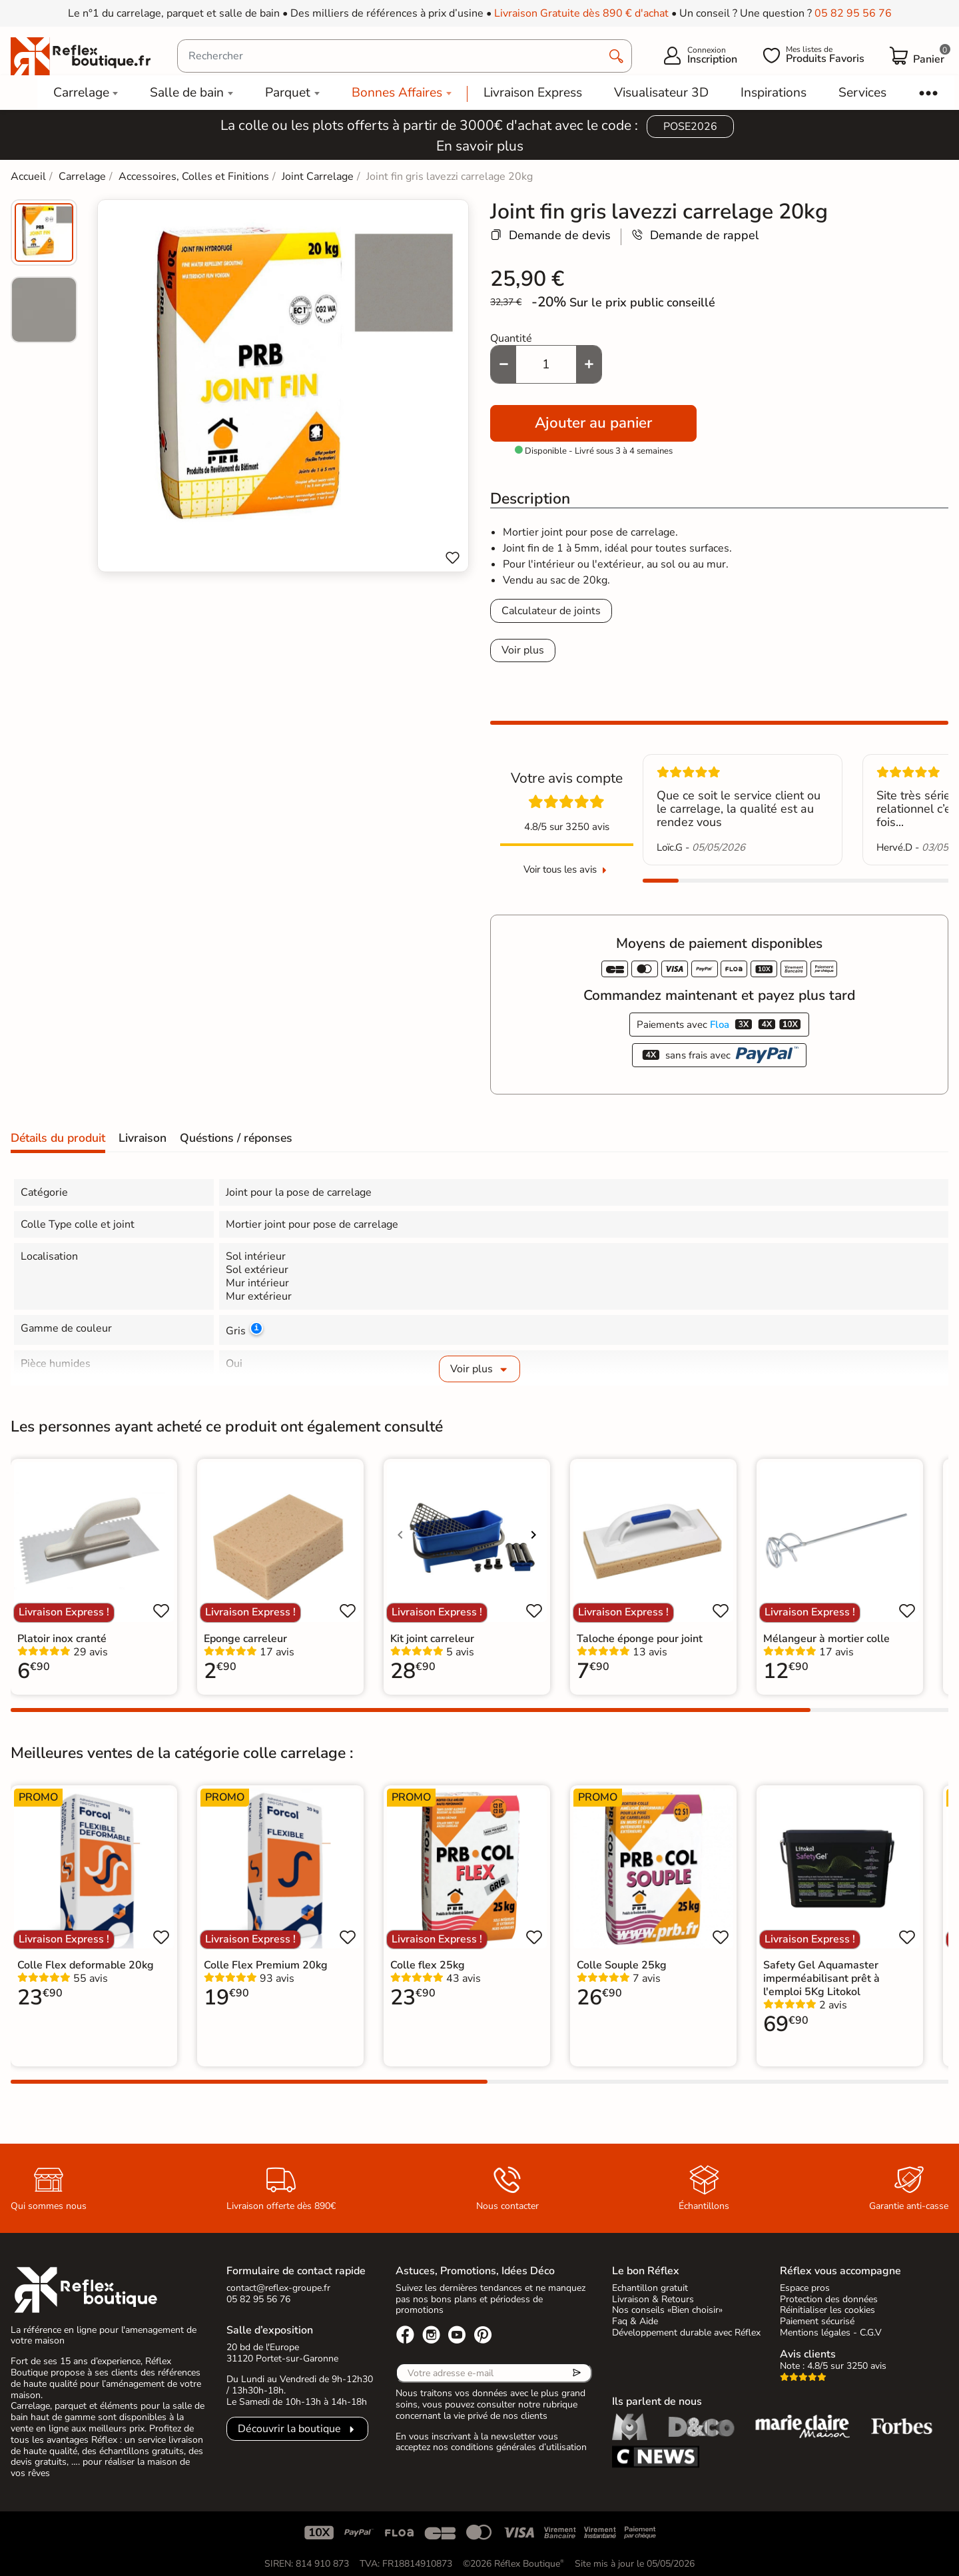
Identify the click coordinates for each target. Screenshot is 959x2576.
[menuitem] (44, 232)
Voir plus (522, 650)
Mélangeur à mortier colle (826, 1638)
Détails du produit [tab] (58, 1138)
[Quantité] (546, 364)
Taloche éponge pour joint (640, 1638)
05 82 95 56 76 (853, 13)
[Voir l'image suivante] (533, 1535)
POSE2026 (690, 126)
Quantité (511, 338)
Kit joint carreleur (432, 1638)
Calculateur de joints (551, 611)
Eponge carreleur (245, 1638)
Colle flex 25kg (427, 1965)
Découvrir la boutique (289, 2428)
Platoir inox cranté (62, 1638)
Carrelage (81, 92)
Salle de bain (187, 92)
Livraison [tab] (142, 1138)
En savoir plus (479, 146)
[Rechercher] (404, 56)
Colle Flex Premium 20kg (266, 1965)
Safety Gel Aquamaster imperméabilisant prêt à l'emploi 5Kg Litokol (821, 1978)
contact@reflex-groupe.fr (278, 2288)
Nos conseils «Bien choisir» (667, 2310)
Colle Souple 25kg (622, 1965)
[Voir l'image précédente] (400, 1535)
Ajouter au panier (593, 422)
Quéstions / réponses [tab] (236, 1138)
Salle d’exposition (269, 2330)
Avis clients (808, 2354)
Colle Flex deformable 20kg (85, 1965)
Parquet (287, 92)
